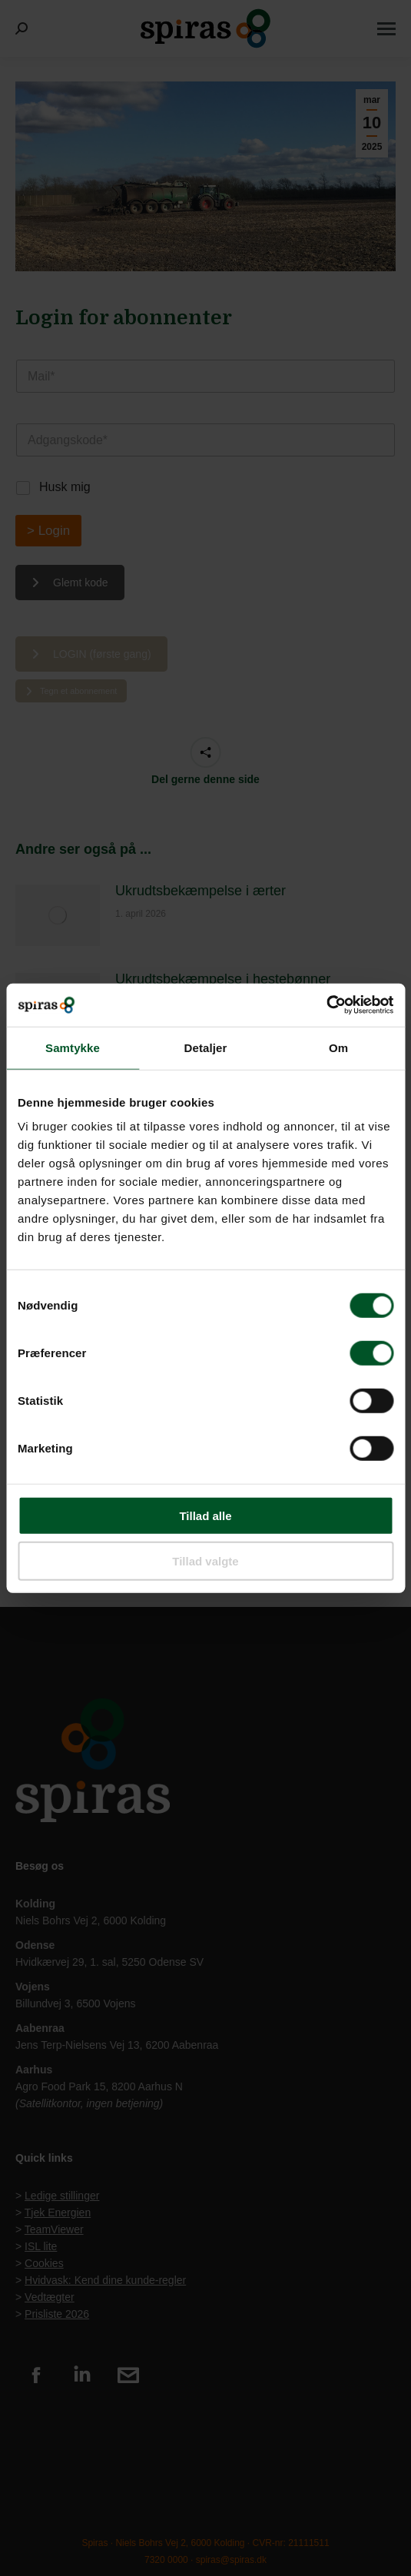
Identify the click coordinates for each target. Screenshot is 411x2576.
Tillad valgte (205, 1560)
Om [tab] (338, 1047)
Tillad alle (205, 1515)
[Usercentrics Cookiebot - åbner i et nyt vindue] (326, 1005)
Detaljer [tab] (205, 1047)
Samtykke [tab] (72, 1047)
